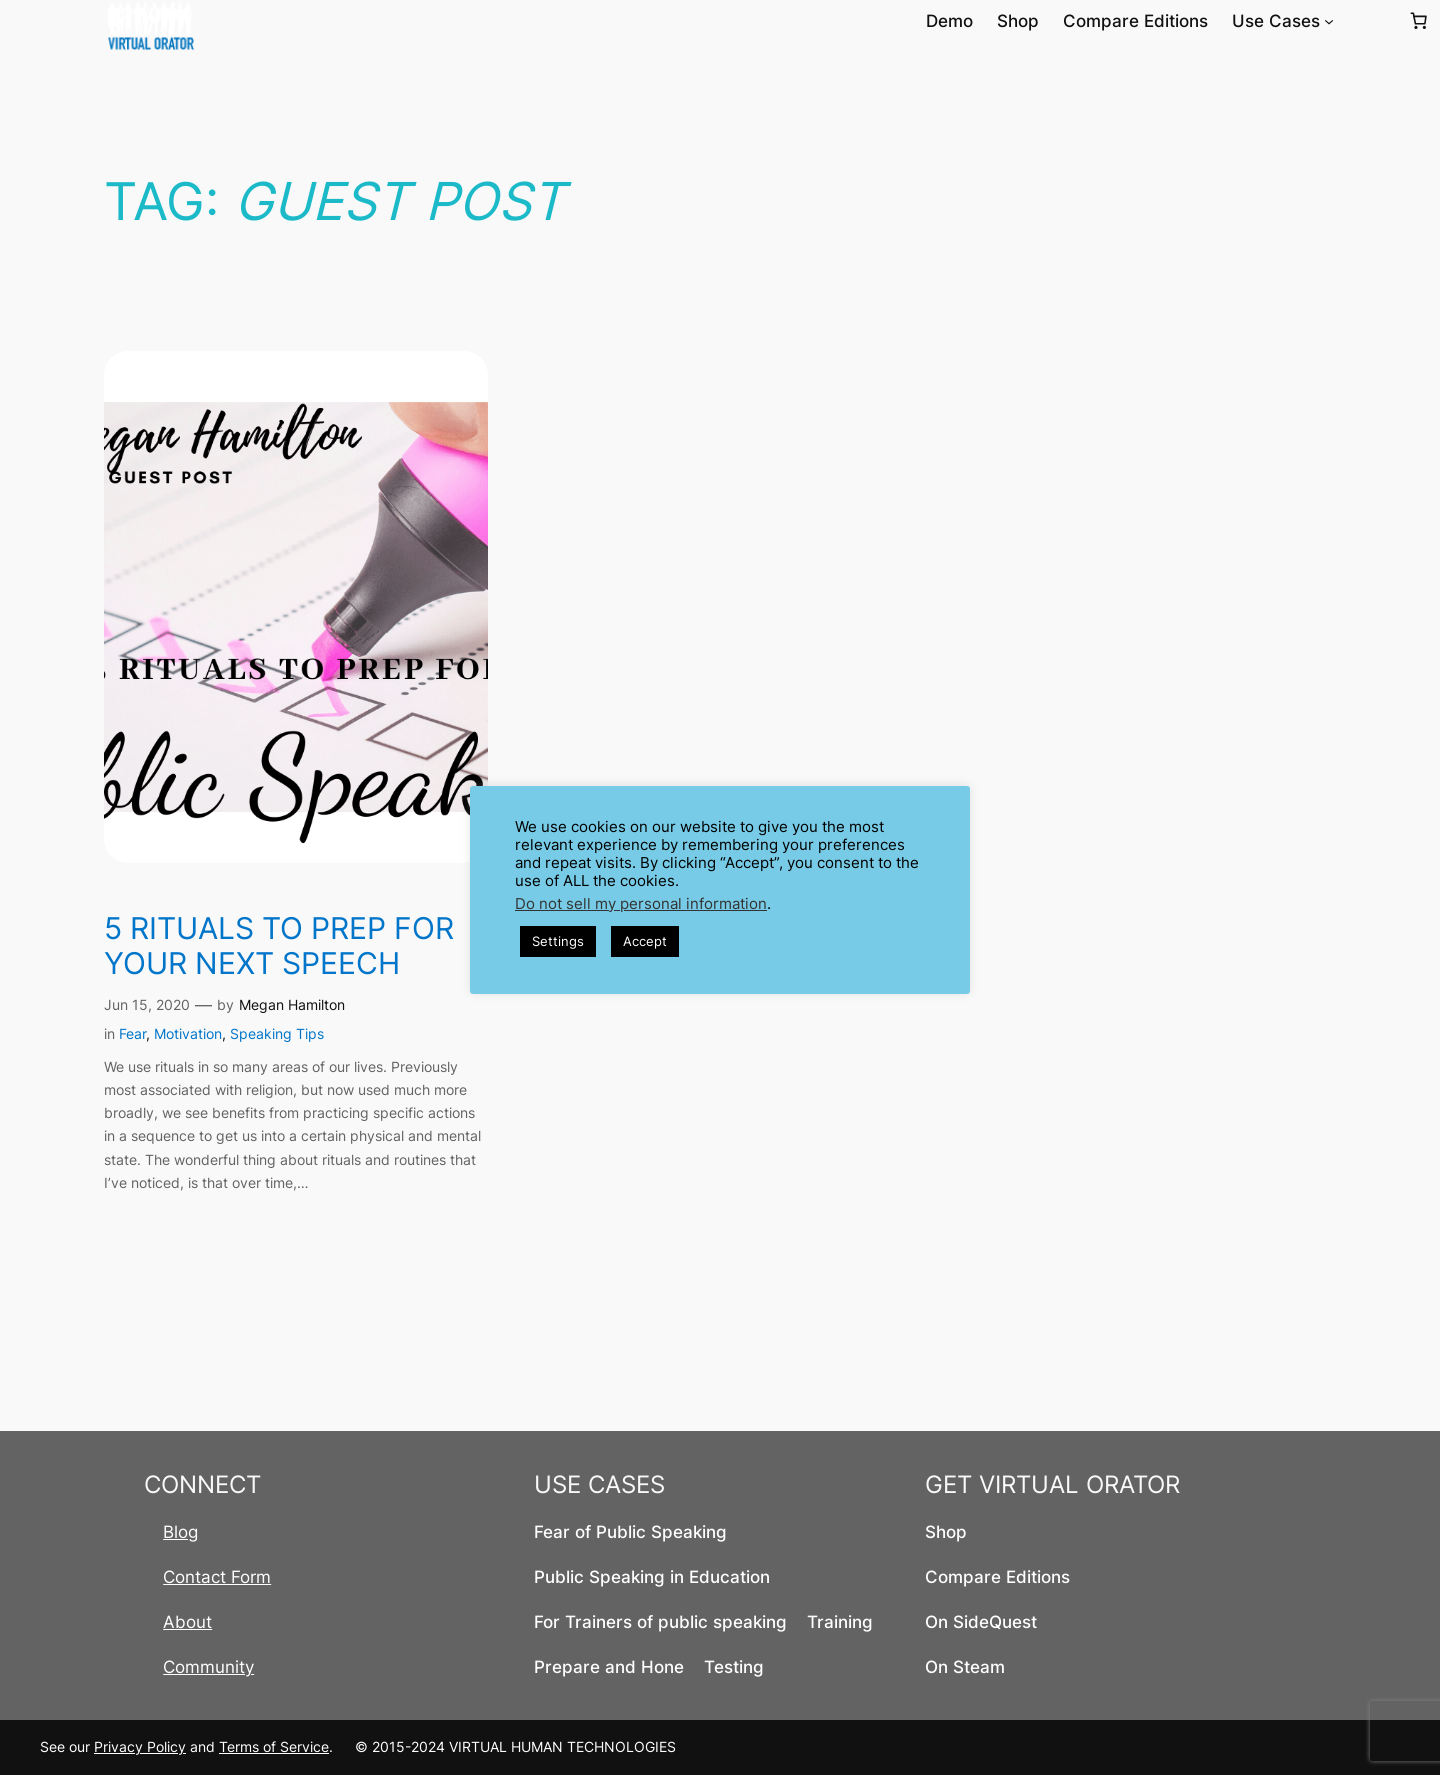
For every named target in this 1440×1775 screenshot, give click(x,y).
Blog (180, 1532)
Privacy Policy (140, 1746)
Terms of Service (274, 1746)
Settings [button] (558, 941)
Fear (132, 1033)
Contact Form (217, 1577)
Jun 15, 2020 (147, 1004)
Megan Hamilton (292, 1004)
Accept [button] (645, 941)
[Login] (1370, 21)
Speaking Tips (277, 1033)
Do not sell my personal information (641, 904)
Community (208, 1667)
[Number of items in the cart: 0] (1419, 21)
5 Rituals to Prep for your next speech (279, 946)
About (187, 1622)
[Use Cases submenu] (1329, 21)
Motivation (188, 1033)
